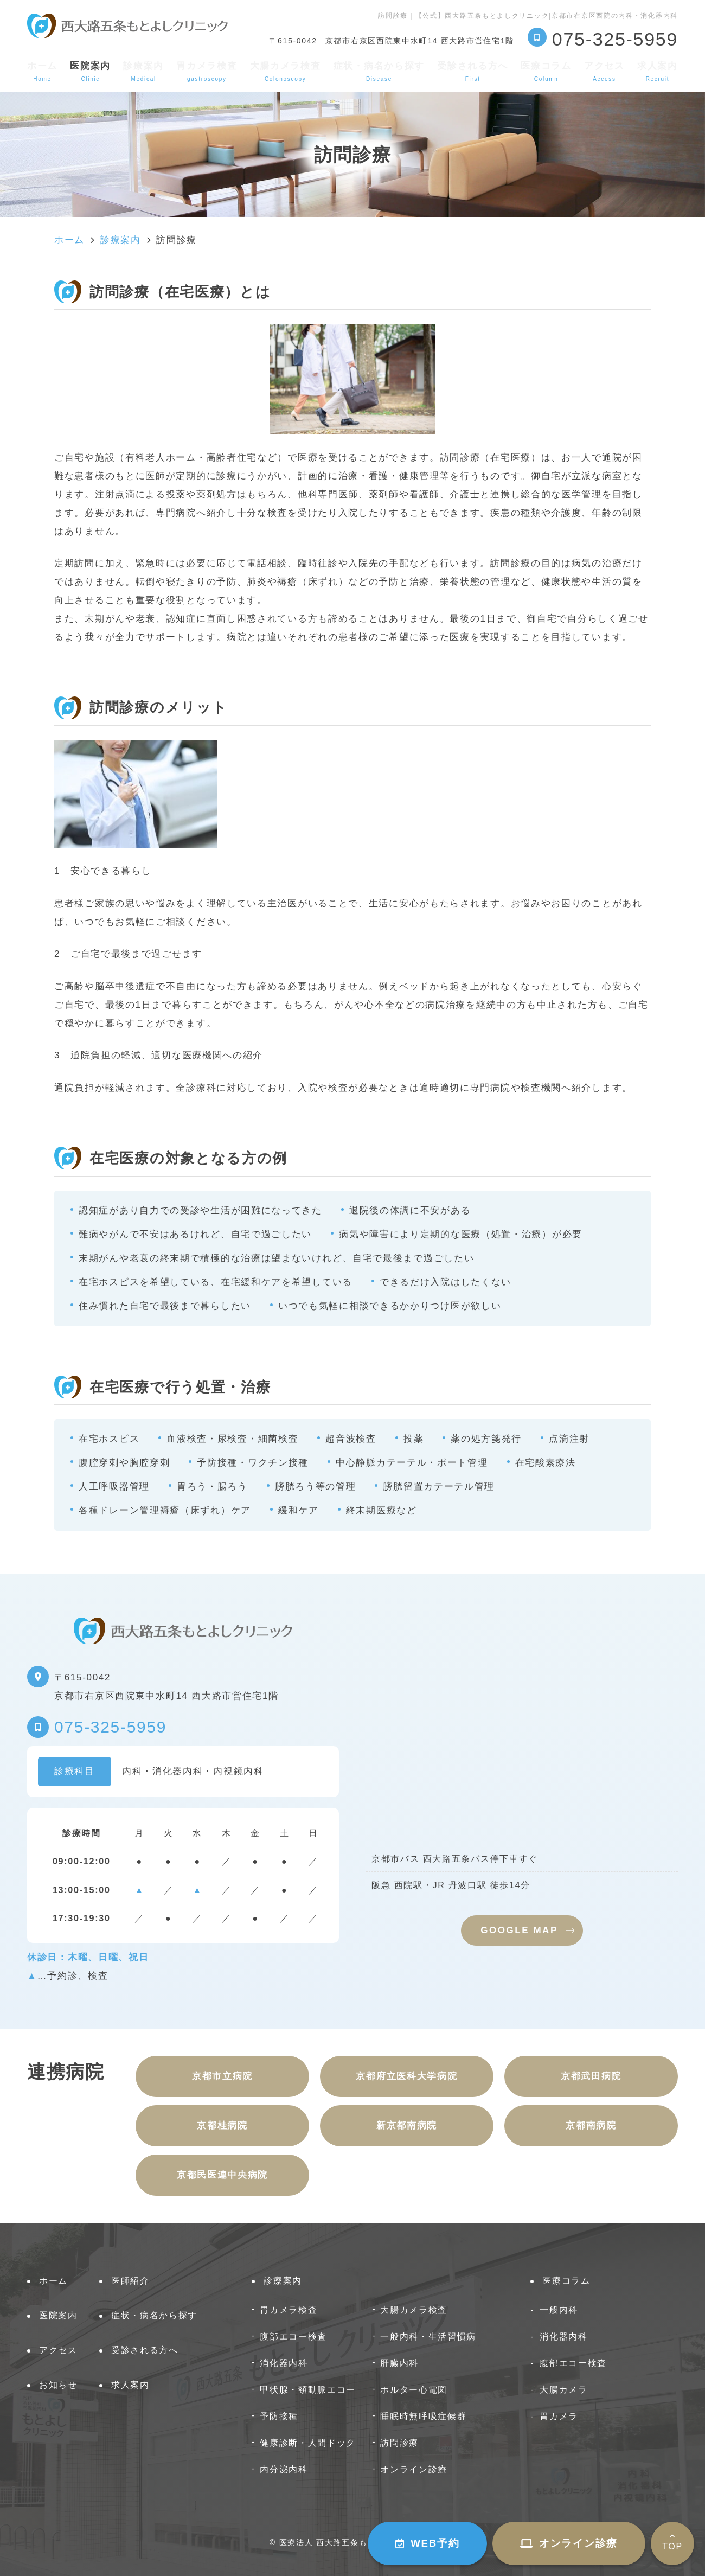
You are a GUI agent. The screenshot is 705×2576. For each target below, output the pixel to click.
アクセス (604, 71)
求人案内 (657, 71)
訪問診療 (399, 2442)
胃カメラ (559, 2416)
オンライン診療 (569, 2543)
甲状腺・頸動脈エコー (308, 2389)
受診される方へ (472, 71)
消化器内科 (284, 2363)
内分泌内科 (284, 2469)
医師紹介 (130, 2280)
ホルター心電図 (413, 2389)
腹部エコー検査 (293, 2336)
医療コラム (546, 71)
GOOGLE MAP (519, 1930)
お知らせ (58, 2384)
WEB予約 (427, 2543)
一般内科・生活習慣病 (428, 2336)
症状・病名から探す (379, 71)
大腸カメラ (564, 2389)
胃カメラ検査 (206, 71)
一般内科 (559, 2310)
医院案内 (58, 2315)
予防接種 (279, 2416)
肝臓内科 (399, 2363)
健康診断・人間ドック (308, 2442)
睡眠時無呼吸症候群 (423, 2416)
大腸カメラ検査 (285, 71)
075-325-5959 (110, 1727)
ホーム (42, 71)
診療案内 (143, 71)
